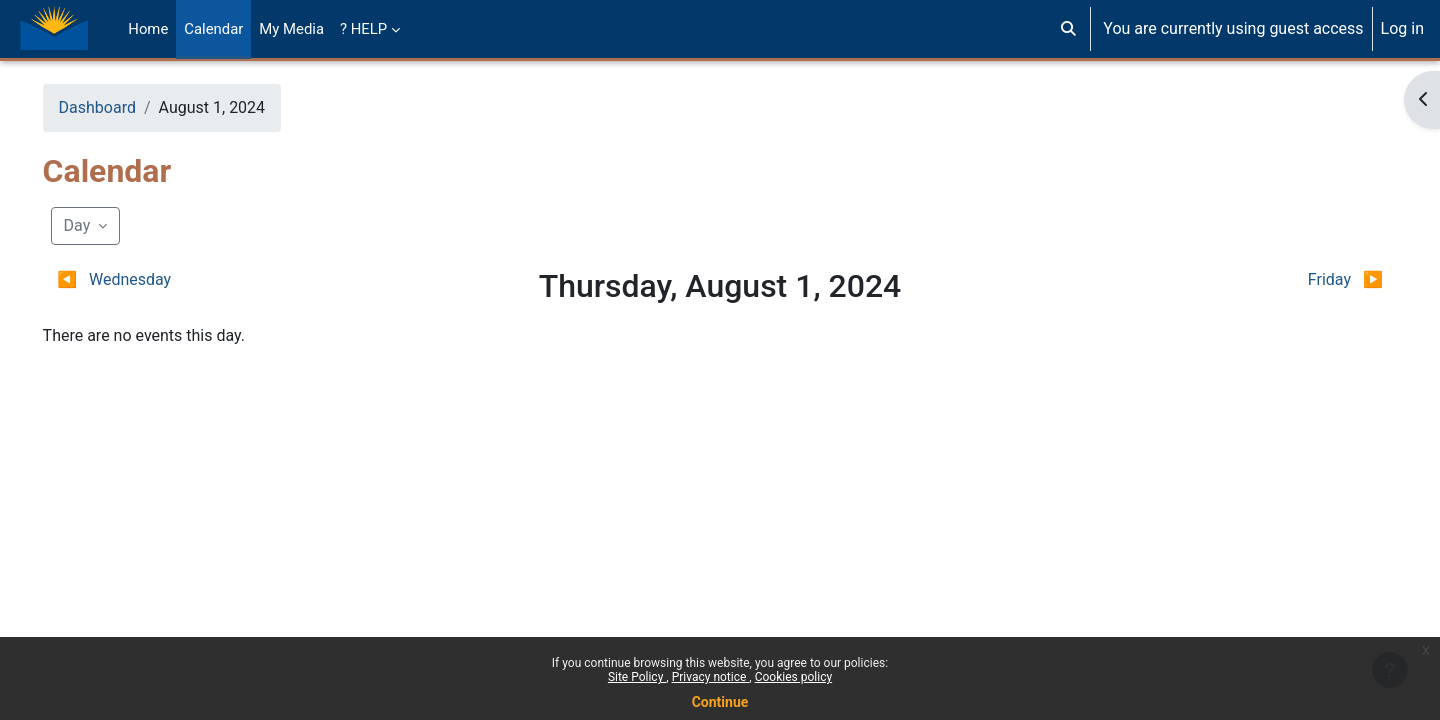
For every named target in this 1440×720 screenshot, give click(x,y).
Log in (1402, 28)
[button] (1068, 29)
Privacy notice (711, 677)
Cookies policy (793, 677)
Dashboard (125, 107)
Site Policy (637, 677)
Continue (720, 702)
